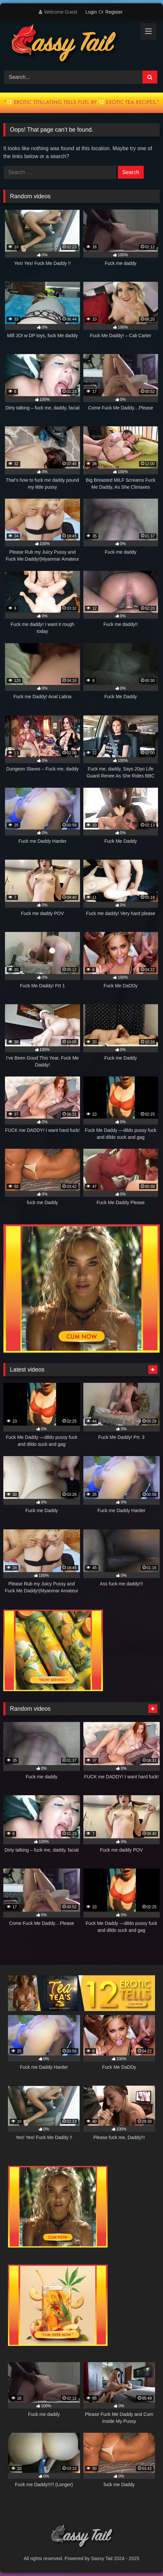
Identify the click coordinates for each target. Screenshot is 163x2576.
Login (91, 12)
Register (113, 12)
